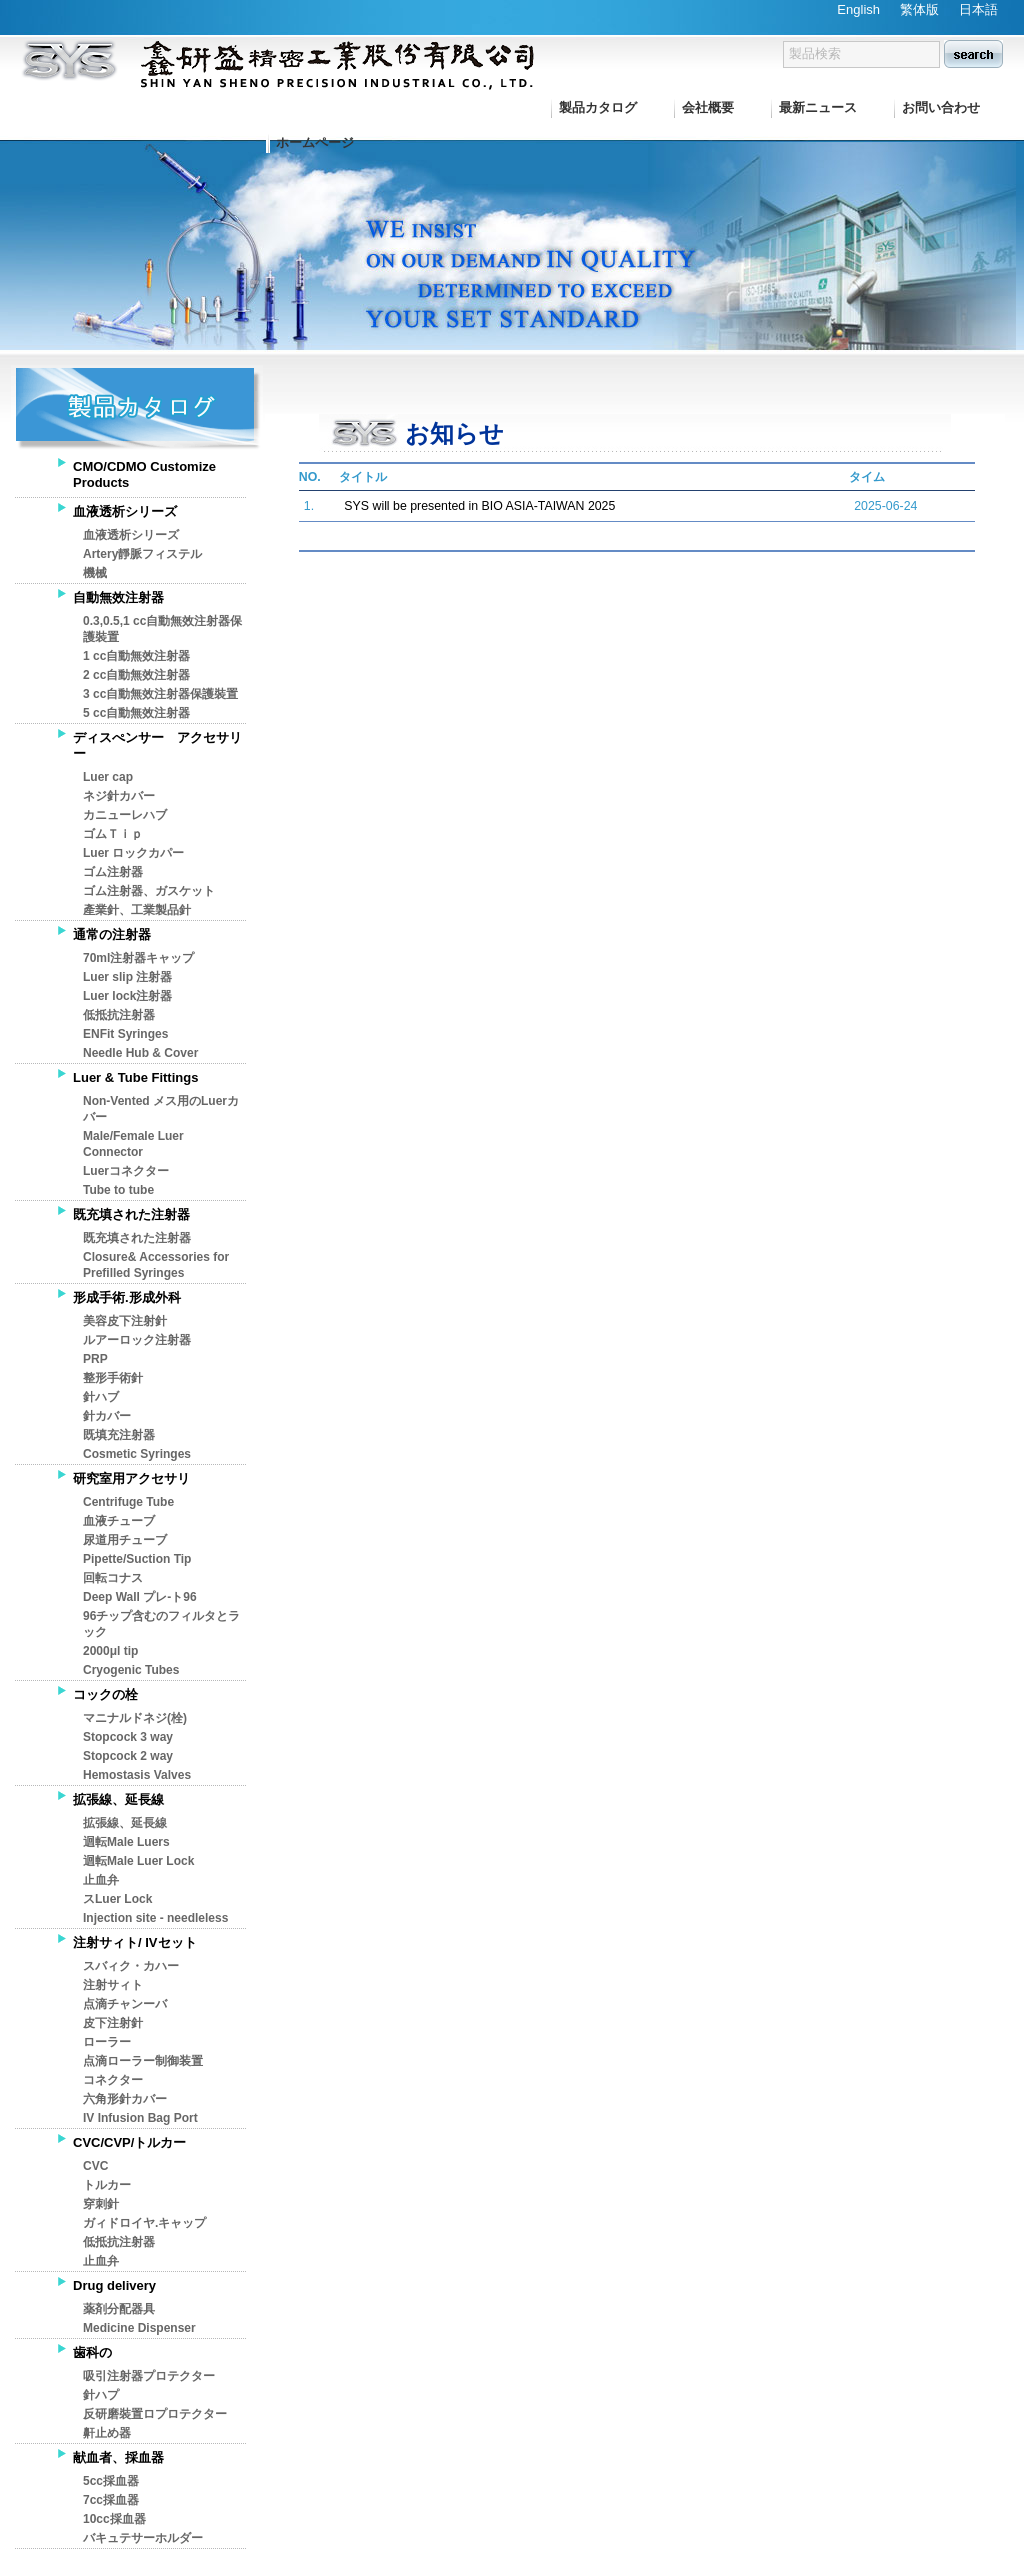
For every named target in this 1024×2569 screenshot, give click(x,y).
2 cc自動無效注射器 (136, 675)
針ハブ (101, 1397)
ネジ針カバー (119, 796)
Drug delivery (114, 2285)
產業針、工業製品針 (137, 910)
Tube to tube (118, 1190)
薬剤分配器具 (119, 2309)
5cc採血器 (111, 2481)
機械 (95, 573)
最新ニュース (818, 107)
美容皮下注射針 (125, 1321)
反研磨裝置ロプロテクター (155, 2414)
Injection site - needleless (155, 1918)
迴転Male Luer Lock (138, 1861)
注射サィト (113, 1985)
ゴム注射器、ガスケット (149, 891)
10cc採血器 (114, 2519)
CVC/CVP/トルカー (129, 2142)
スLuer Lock (117, 1899)
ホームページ (315, 142)
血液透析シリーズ (125, 511)
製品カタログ (598, 107)
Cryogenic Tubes (131, 1670)
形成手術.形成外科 (127, 1297)
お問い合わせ (941, 107)
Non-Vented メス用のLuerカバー (161, 1109)
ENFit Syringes (125, 1034)
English (858, 9)
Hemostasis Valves (137, 1775)
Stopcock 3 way (128, 1737)
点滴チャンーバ (125, 2004)
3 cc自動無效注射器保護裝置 (160, 694)
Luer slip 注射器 (127, 977)
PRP (95, 1359)
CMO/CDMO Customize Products (144, 474)
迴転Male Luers (126, 1842)
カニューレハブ (125, 815)
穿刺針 (101, 2204)
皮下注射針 (113, 2023)
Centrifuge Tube (128, 1502)
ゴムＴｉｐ (113, 834)
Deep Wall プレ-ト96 (140, 1597)
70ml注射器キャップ (138, 958)
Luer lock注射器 (127, 996)
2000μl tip (110, 1651)
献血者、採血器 (118, 2457)
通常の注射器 (112, 934)
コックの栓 (105, 1694)
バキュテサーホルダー (143, 2538)
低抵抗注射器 (119, 1015)
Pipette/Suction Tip (137, 1559)
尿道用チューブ (125, 1540)
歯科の (92, 2352)
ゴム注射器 (113, 872)
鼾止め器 (107, 2433)
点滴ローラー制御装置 (143, 2061)
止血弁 (101, 1880)
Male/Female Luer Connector (133, 1144)
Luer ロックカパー (133, 853)
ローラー (107, 2042)
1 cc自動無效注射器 (136, 656)
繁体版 (919, 9)
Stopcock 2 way (128, 1756)
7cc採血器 (111, 2500)
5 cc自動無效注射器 (136, 713)
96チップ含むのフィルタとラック (161, 1624)
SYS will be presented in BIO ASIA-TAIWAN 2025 (479, 506)
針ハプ (101, 2395)
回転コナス (113, 1578)
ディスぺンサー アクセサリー (157, 745)
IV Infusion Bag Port (140, 2118)
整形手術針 (113, 1378)
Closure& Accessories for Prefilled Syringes (156, 1265)
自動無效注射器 (118, 597)
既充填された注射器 (131, 1214)
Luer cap (108, 777)
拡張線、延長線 (118, 1799)
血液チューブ (119, 1521)
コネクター (113, 2080)
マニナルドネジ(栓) (135, 1718)
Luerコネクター (126, 1171)
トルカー (107, 2185)
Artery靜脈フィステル (142, 554)
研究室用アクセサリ (131, 1478)
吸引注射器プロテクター (149, 2376)
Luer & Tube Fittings (135, 1077)
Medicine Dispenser (139, 2328)
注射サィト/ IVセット (135, 1942)
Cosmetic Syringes (137, 1454)
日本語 (978, 9)
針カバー (107, 1416)
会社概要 (708, 107)
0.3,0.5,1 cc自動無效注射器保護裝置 (162, 629)
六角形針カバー (125, 2099)
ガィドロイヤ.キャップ (144, 2223)
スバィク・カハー (131, 1966)
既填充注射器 (119, 1435)
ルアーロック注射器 (137, 1340)
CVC (95, 2166)
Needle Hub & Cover (140, 1053)
